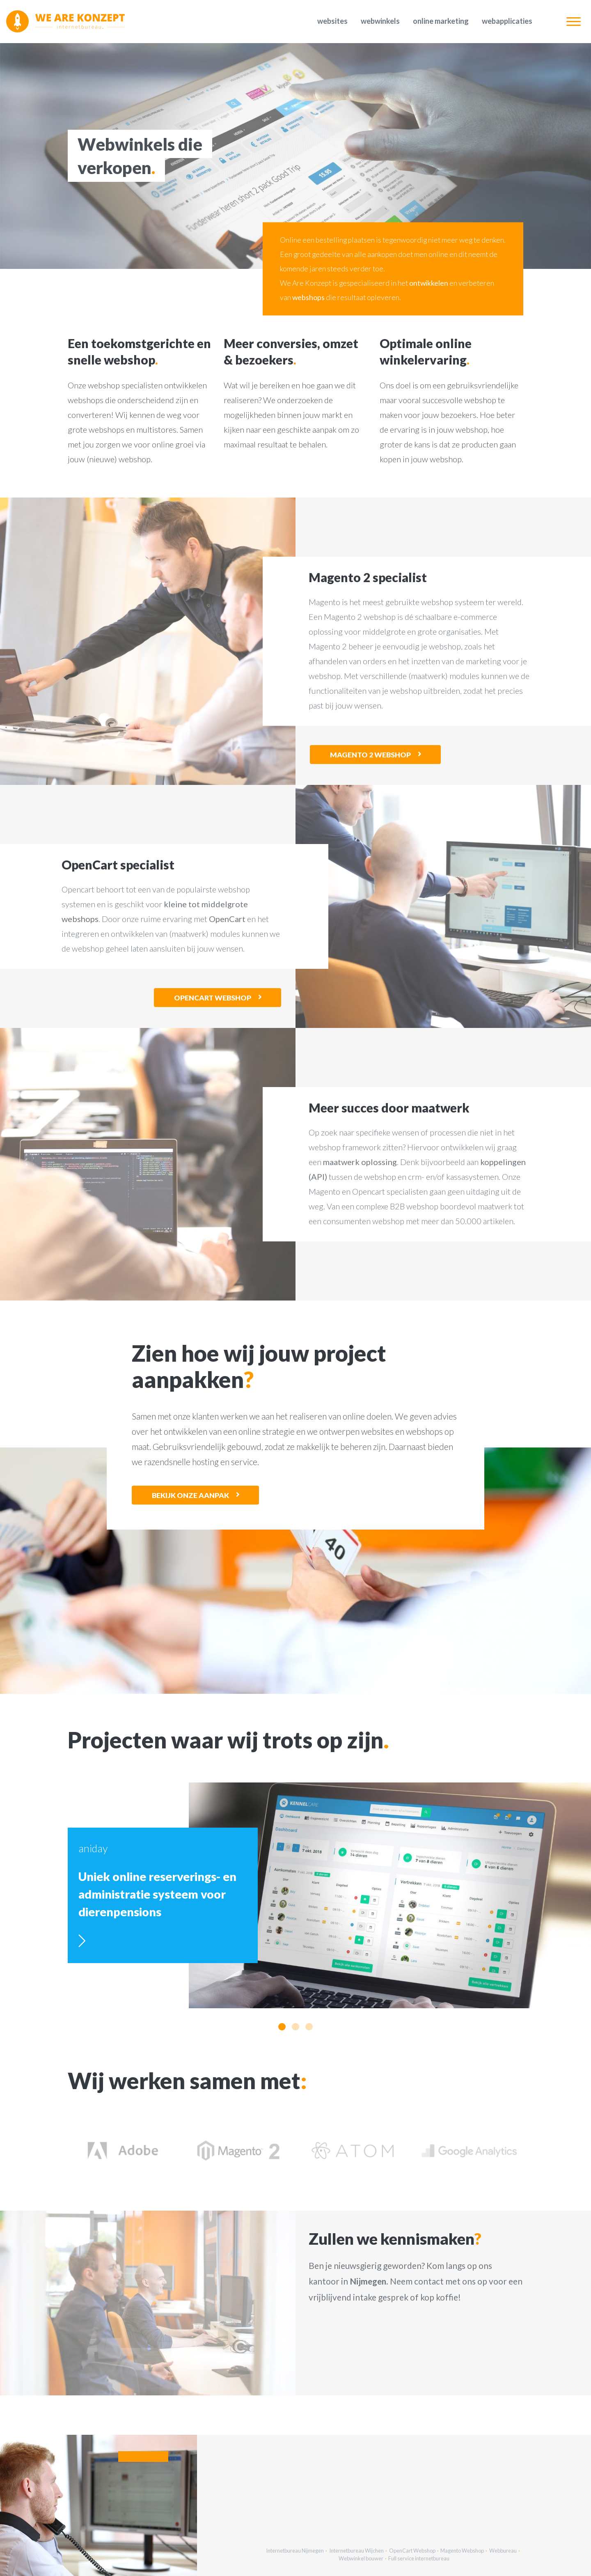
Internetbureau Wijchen (356, 2550)
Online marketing (441, 20)
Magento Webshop (462, 2550)
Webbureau (503, 2550)
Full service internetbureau (418, 2558)
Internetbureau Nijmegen (295, 2550)
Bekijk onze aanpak (190, 1495)
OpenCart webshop (212, 997)
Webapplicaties (507, 20)
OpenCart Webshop (412, 2550)
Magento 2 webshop (370, 754)
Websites (332, 20)
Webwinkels (380, 20)
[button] (282, 2026)
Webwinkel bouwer (361, 2558)
